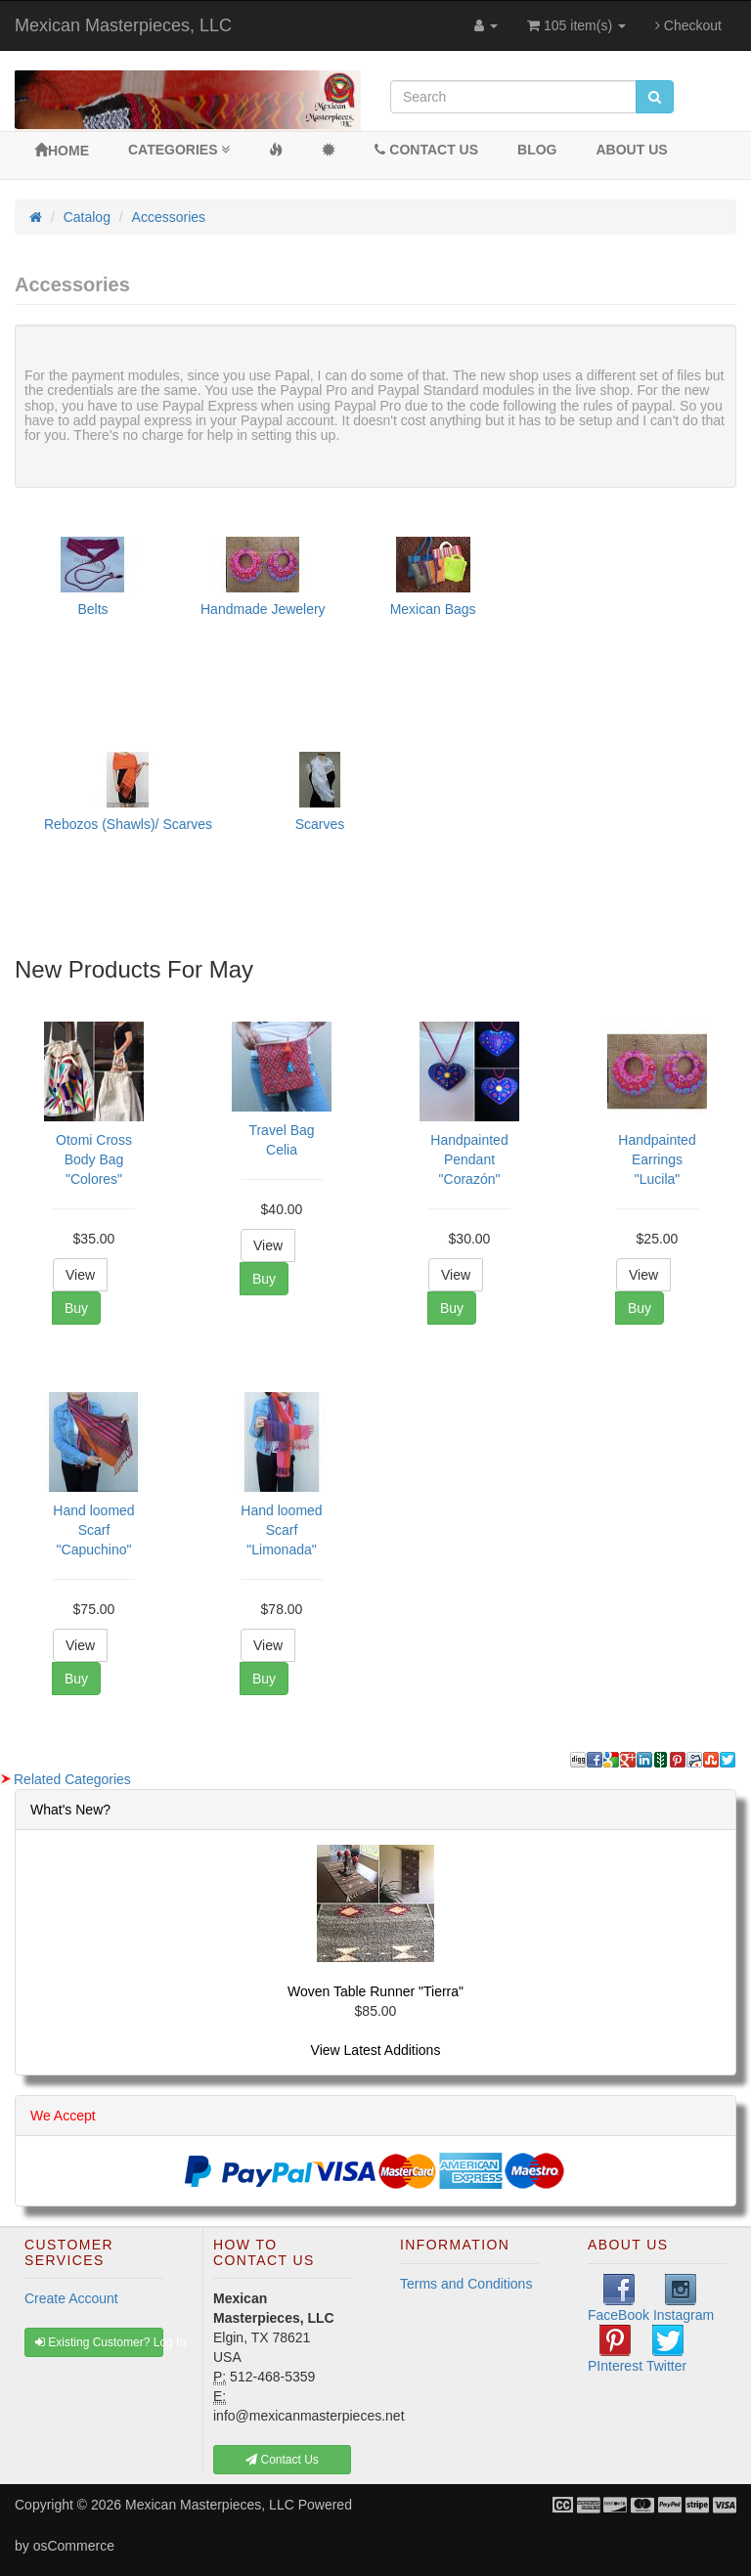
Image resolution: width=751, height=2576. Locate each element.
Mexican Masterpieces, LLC (123, 25)
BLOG (536, 149)
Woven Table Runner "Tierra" (375, 1991)
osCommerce (73, 2546)
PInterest (615, 2349)
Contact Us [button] (282, 2460)
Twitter (666, 2349)
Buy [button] (76, 1308)
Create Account (71, 2298)
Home (61, 150)
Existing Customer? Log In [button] (99, 2342)
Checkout (688, 25)
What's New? (70, 1809)
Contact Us (426, 149)
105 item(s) (576, 25)
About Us (632, 149)
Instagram (683, 2298)
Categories (179, 149)
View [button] (80, 1275)
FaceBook (618, 2298)
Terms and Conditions (466, 2284)
